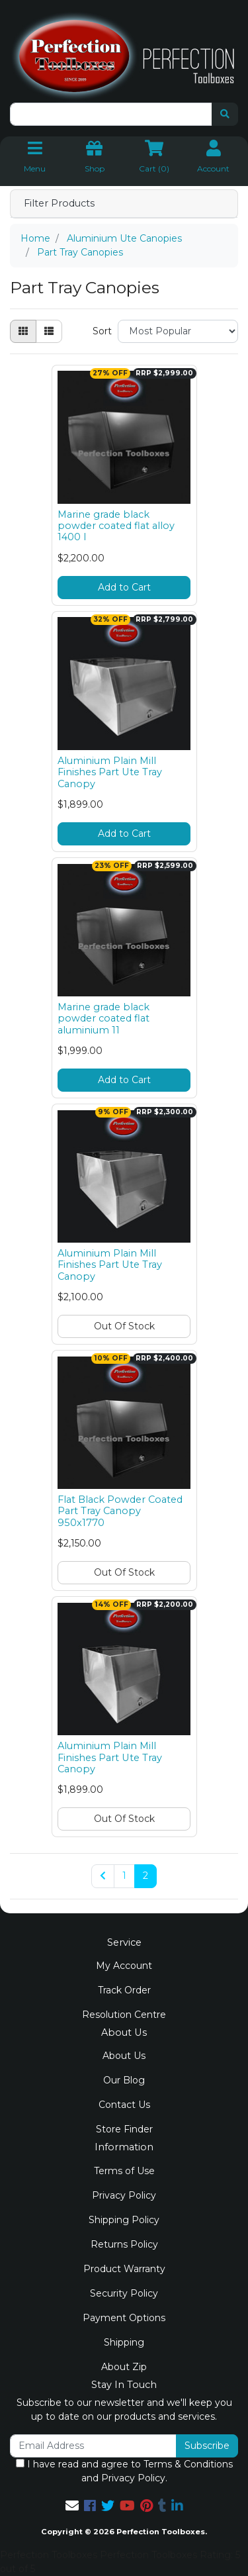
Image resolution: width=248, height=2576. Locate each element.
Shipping (124, 2342)
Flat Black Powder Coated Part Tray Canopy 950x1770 (120, 1511)
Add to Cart (124, 587)
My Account (124, 1966)
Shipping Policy (124, 2220)
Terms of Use (124, 2171)
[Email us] (72, 2506)
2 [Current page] (145, 1876)
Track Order (124, 1990)
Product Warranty (124, 2269)
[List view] (49, 331)
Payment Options (124, 2318)
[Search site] (225, 114)
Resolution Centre (124, 2015)
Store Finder (124, 2129)
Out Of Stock (124, 1326)
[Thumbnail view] (23, 331)
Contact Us (124, 2105)
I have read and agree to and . (124, 2471)
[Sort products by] (178, 331)
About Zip (124, 2367)
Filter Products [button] (59, 203)
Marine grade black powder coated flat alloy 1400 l (116, 526)
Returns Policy (124, 2244)
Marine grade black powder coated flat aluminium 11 (103, 1018)
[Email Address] (93, 2445)
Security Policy (124, 2293)
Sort (102, 331)
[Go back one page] (102, 1876)
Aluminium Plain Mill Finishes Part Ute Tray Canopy (110, 772)
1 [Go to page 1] (124, 1876)
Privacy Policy (124, 2195)
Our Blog (124, 2080)
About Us (124, 2056)
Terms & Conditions (188, 2464)
